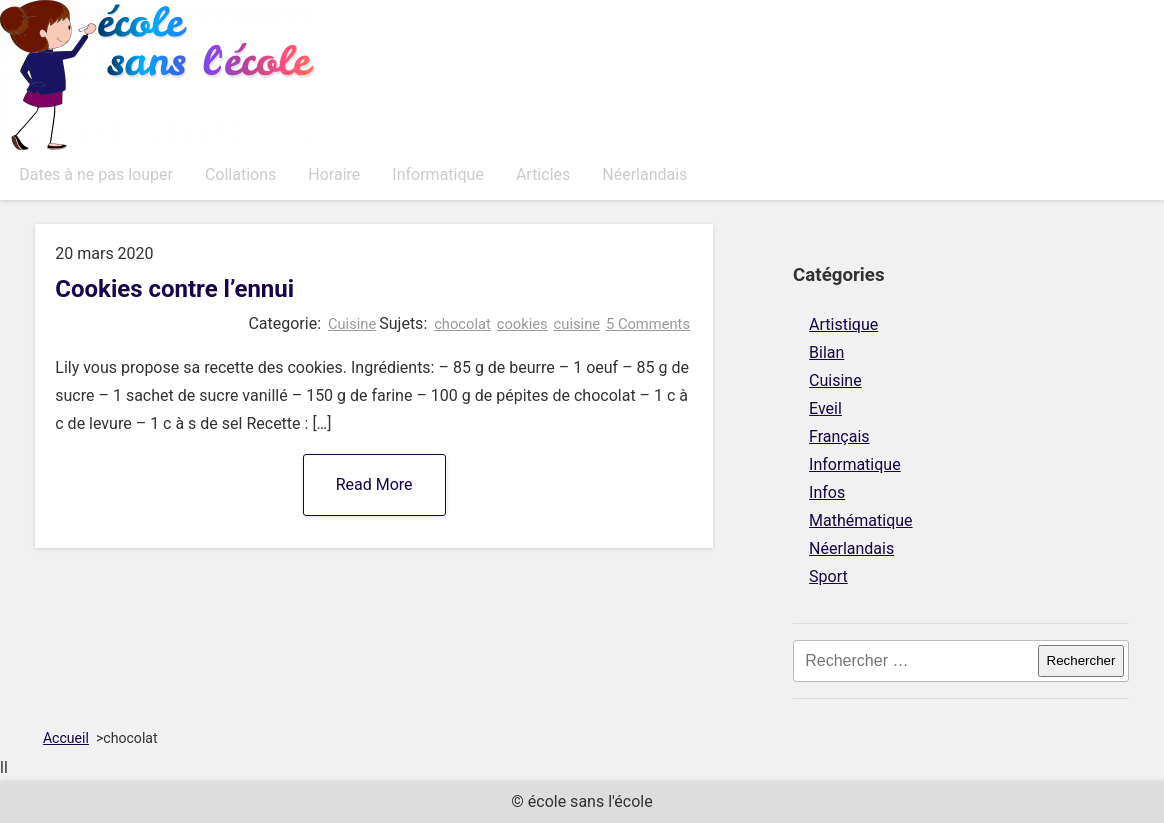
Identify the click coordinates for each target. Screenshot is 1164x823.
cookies (522, 324)
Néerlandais (644, 174)
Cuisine (352, 324)
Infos (827, 492)
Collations (240, 174)
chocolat (462, 324)
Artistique (843, 324)
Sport (828, 576)
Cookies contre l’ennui (174, 289)
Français (839, 436)
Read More (374, 484)
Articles (543, 174)
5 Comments (648, 324)
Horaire (334, 174)
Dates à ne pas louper (96, 174)
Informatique (438, 174)
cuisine (577, 324)
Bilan (826, 352)
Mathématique (860, 520)
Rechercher (1081, 660)
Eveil (825, 408)
